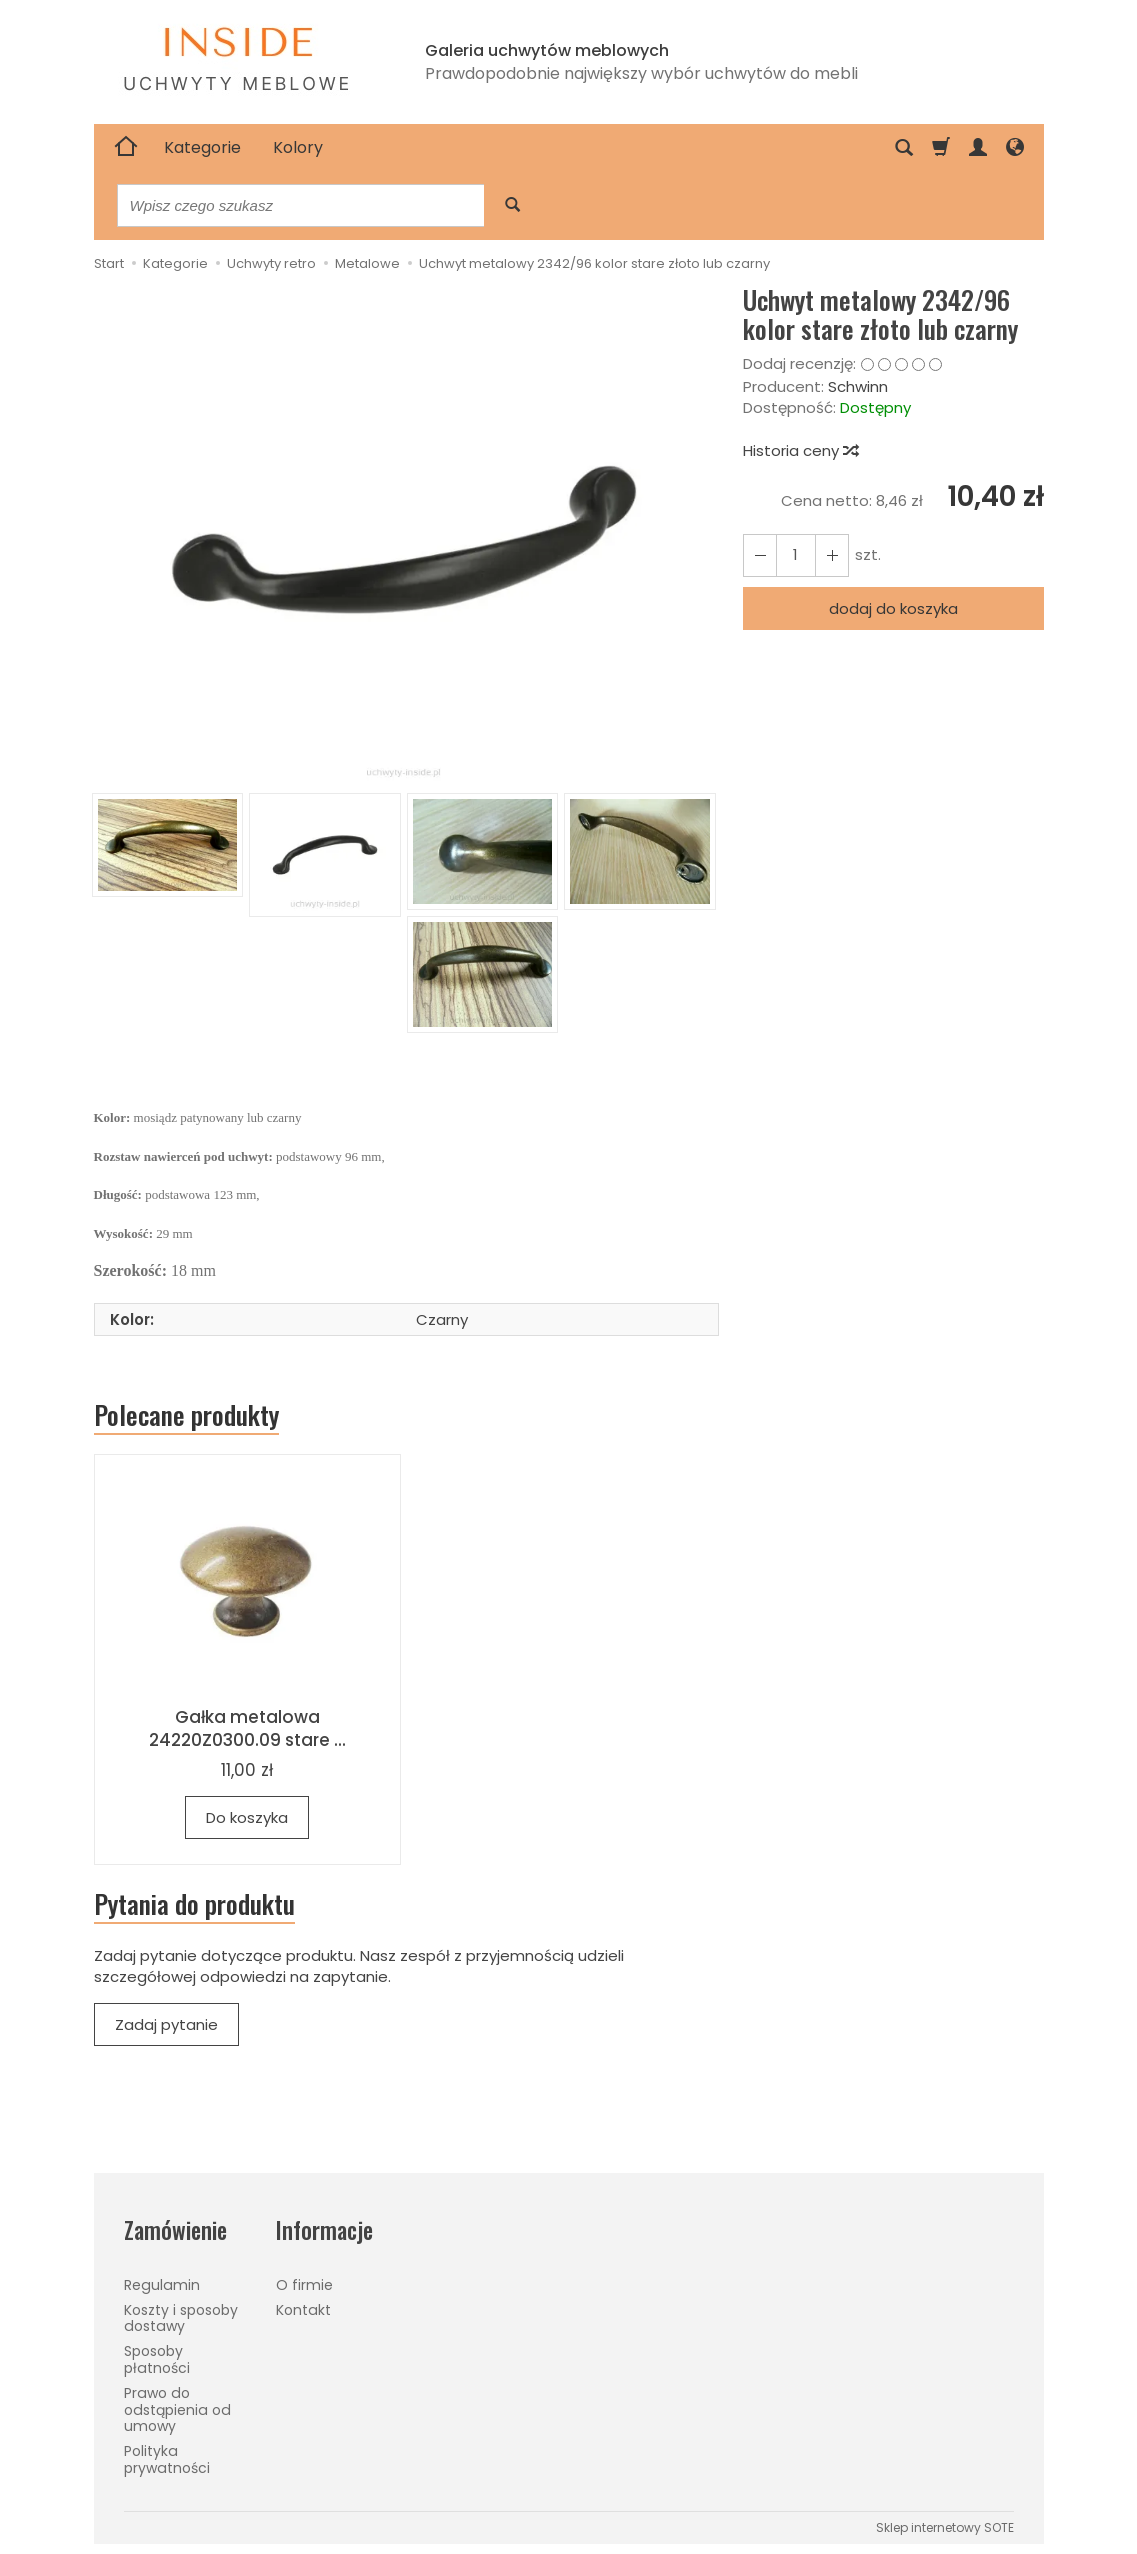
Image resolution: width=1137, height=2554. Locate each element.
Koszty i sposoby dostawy (181, 2318)
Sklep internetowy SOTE (945, 2527)
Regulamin (162, 2285)
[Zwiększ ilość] (760, 555)
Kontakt (303, 2310)
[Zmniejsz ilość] (832, 555)
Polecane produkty (186, 1415)
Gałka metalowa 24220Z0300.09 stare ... (247, 1728)
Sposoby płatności (157, 2359)
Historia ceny (800, 450)
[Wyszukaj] (512, 205)
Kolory (298, 147)
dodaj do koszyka (893, 608)
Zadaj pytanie (166, 2024)
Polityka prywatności (167, 2459)
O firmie (304, 2285)
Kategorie (202, 147)
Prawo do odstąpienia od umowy (177, 2410)
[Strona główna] (126, 148)
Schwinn (858, 386)
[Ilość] (796, 555)
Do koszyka (247, 1817)
